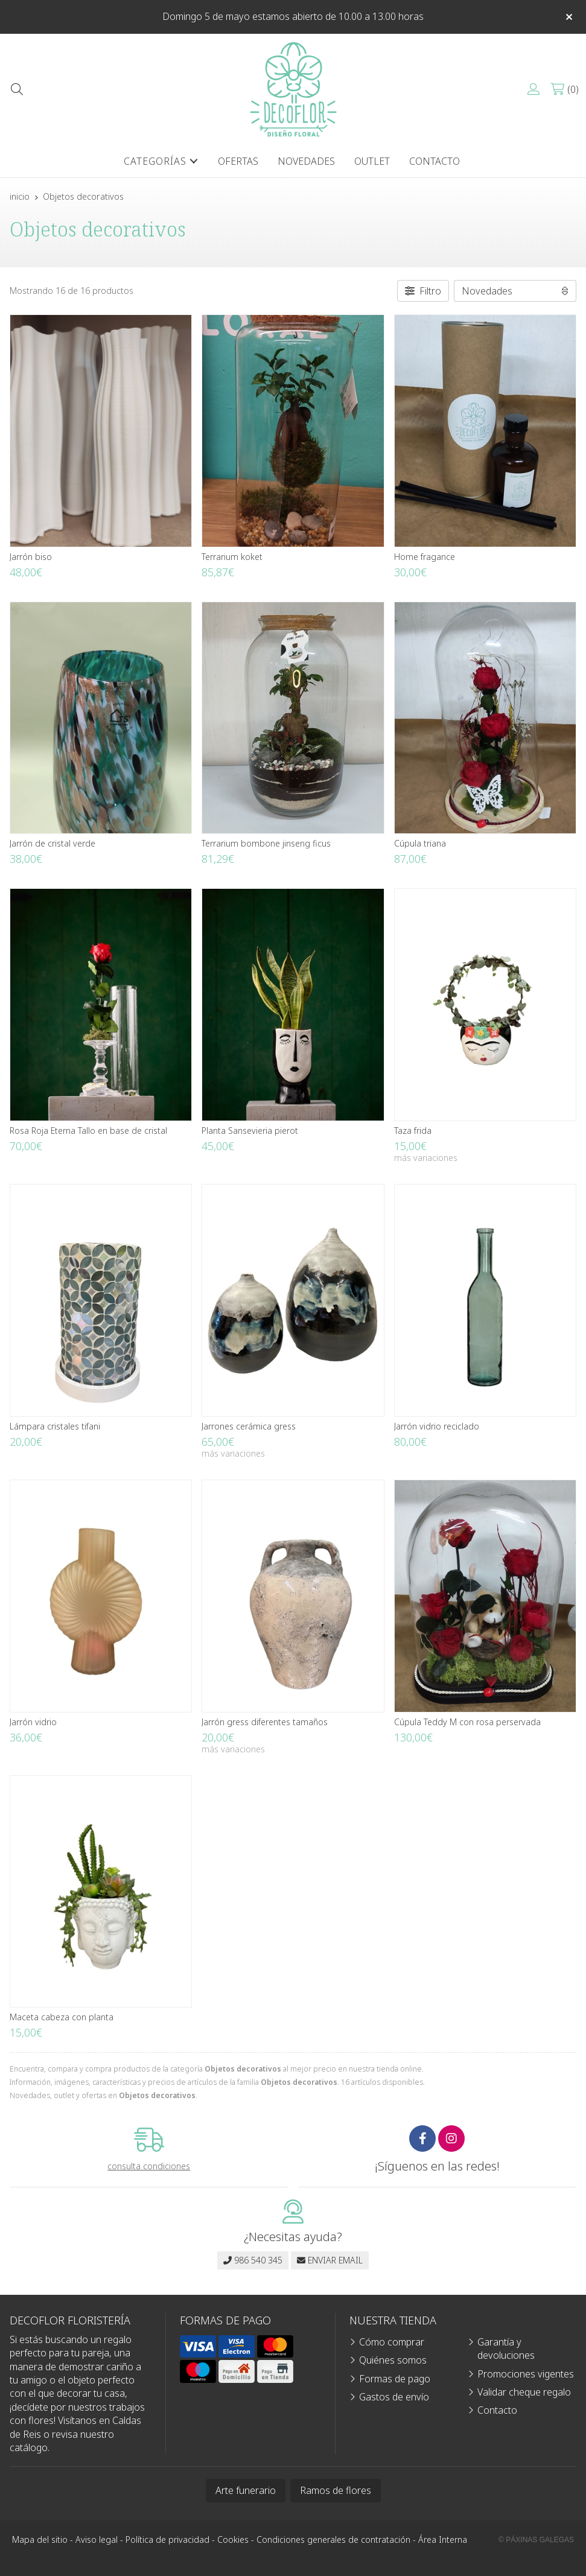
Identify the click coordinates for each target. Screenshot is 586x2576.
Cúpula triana (420, 843)
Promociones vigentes (525, 2373)
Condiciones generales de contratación (333, 2539)
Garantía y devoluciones (506, 2348)
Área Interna (442, 2539)
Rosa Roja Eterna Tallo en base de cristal (88, 1130)
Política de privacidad (167, 2539)
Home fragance (424, 556)
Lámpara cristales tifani (55, 1426)
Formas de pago (394, 2378)
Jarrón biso (31, 556)
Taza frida (413, 1130)
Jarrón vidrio (33, 1722)
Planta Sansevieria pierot (250, 1130)
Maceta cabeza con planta (61, 2017)
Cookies (233, 2539)
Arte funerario (245, 2490)
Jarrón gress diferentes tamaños (265, 1722)
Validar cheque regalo (524, 2392)
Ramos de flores (335, 2490)
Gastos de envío (394, 2396)
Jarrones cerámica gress (249, 1426)
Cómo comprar (391, 2342)
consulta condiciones (148, 2166)
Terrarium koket (232, 556)
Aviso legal (96, 2539)
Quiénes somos (393, 2360)
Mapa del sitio (40, 2539)
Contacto (497, 2410)
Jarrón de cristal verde (52, 843)
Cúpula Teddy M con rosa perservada (467, 1722)
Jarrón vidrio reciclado (436, 1426)
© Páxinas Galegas (536, 2540)
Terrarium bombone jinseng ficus (266, 843)
